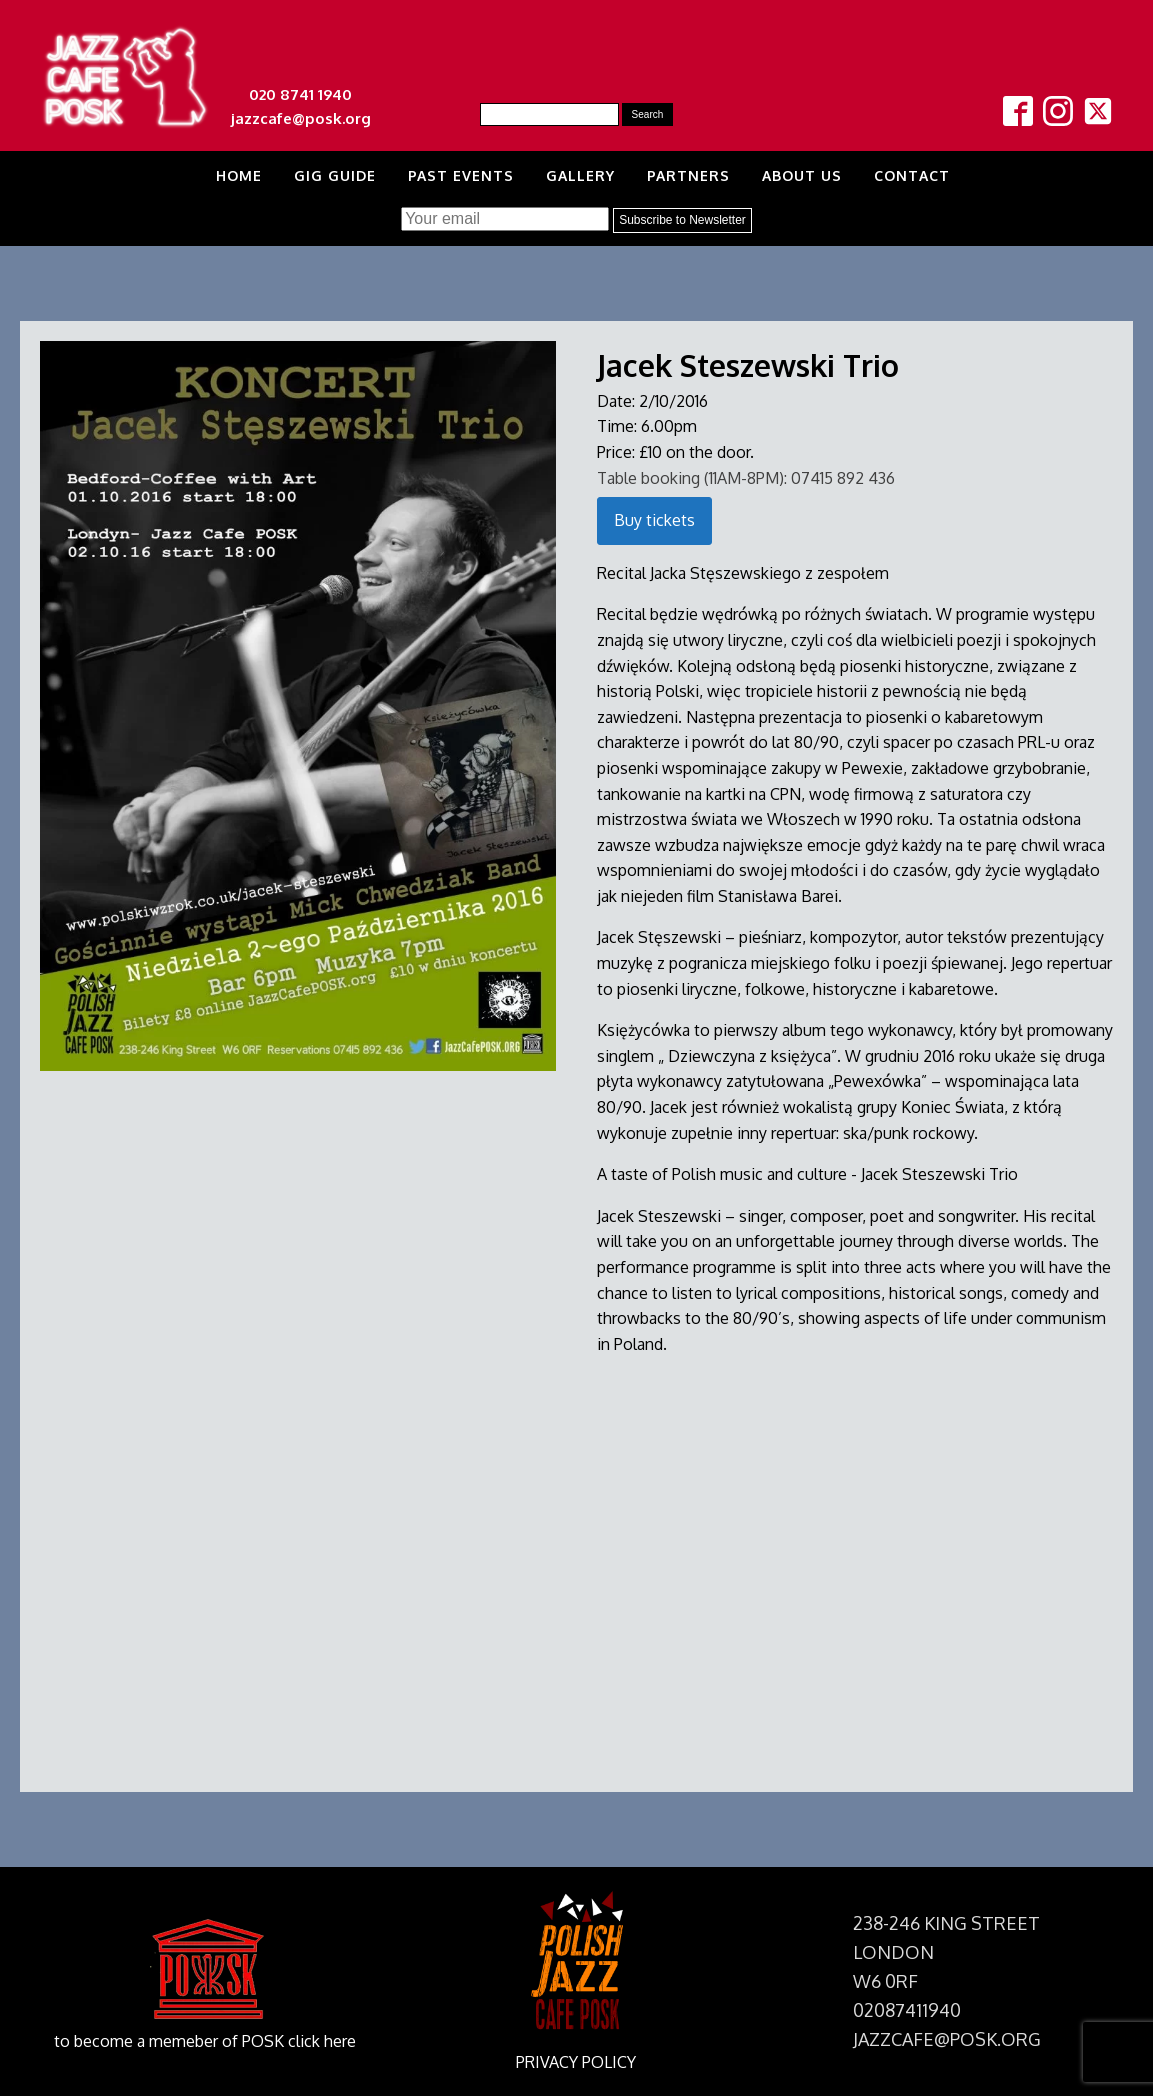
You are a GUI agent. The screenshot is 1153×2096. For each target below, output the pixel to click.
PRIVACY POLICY (576, 2062)
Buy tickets (654, 520)
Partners (688, 175)
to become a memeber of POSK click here (205, 2041)
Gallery (580, 175)
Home (239, 175)
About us (802, 175)
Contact (912, 175)
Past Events (461, 175)
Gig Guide (335, 175)
